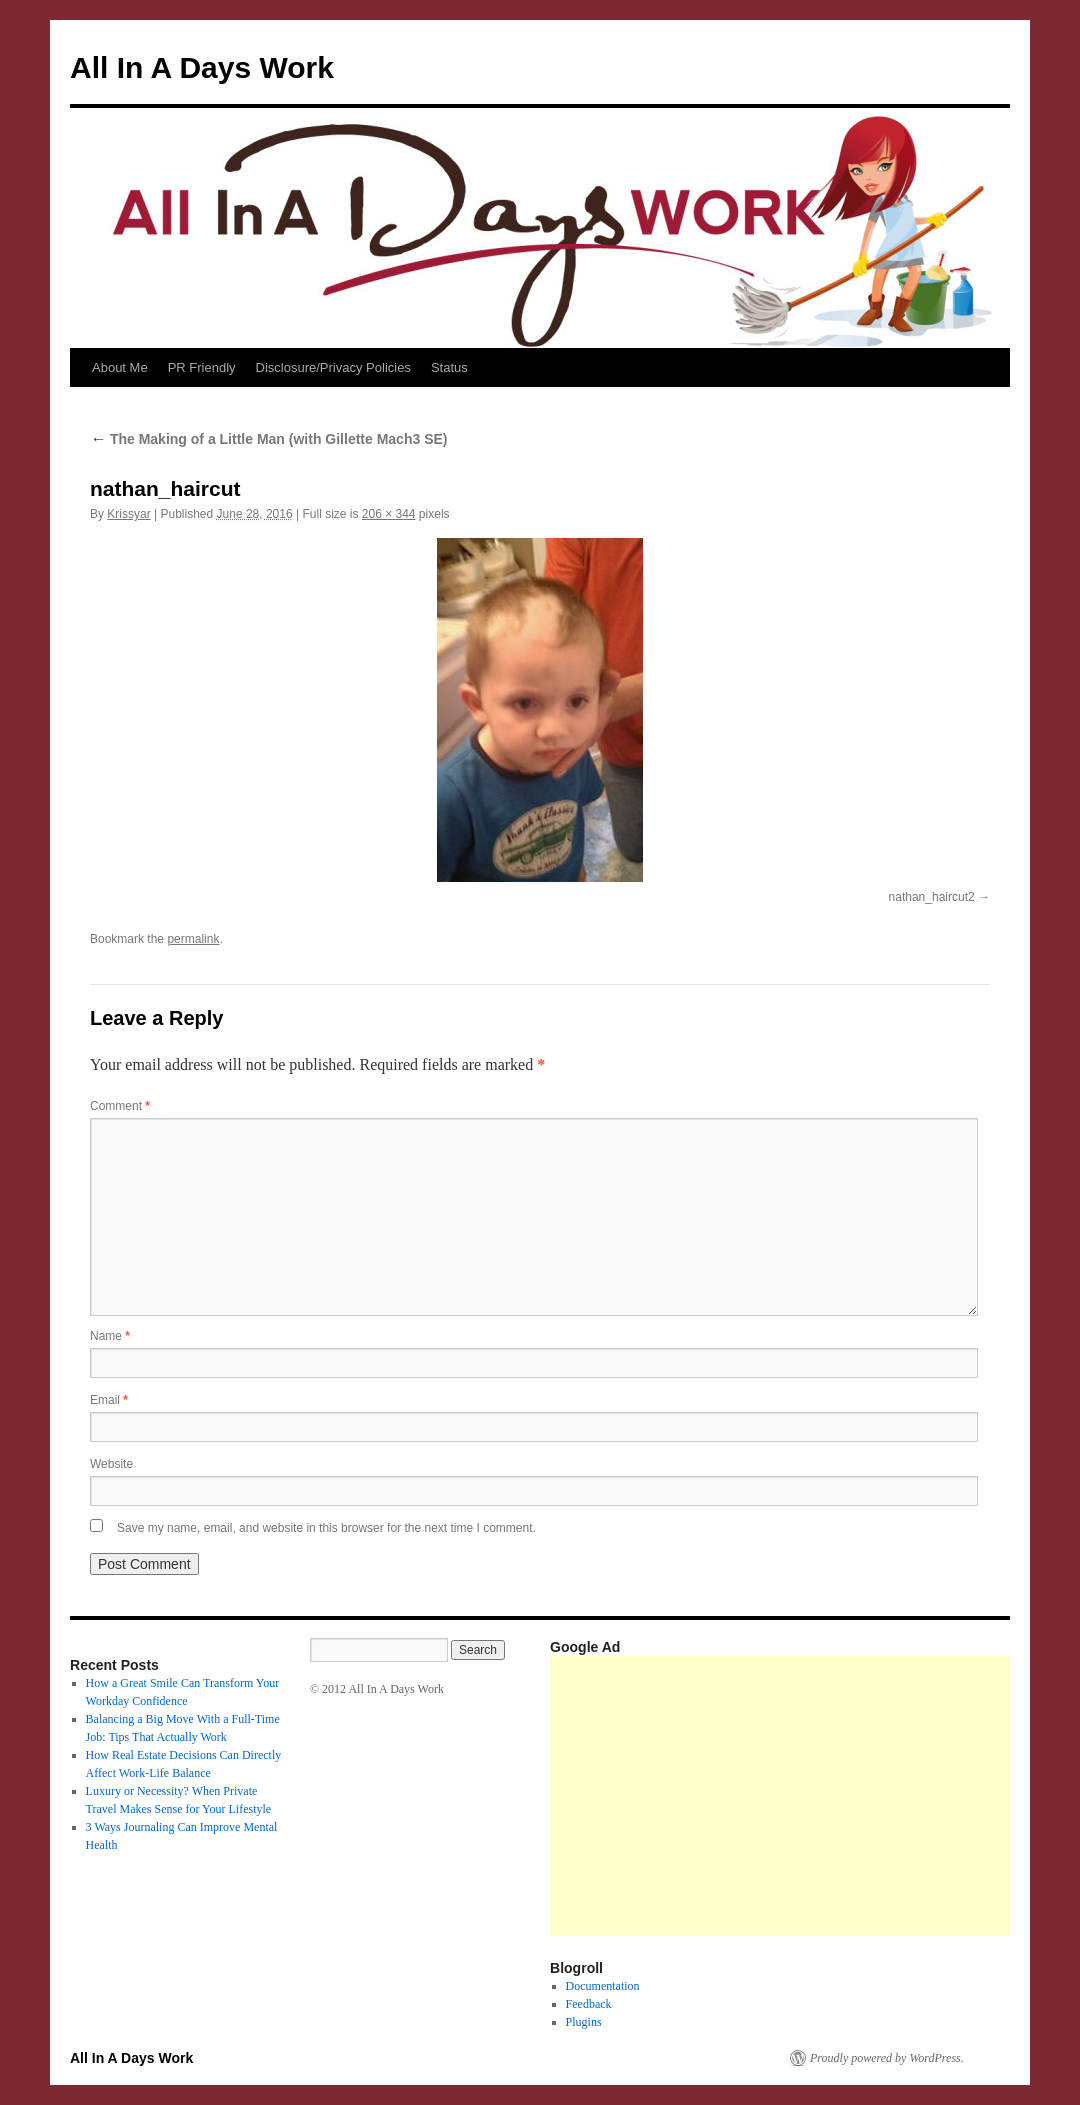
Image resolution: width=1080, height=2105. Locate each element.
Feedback (589, 2004)
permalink (193, 939)
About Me (120, 367)
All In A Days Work (202, 67)
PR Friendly (202, 367)
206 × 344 (389, 514)
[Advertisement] (815, 1796)
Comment (120, 1106)
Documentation (603, 1986)
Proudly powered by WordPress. (887, 2058)
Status (449, 367)
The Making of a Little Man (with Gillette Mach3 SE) (268, 439)
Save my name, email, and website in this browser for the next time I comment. (326, 1528)
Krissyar (128, 514)
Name (110, 1336)
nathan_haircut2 (932, 897)
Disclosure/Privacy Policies (333, 367)
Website (111, 1464)
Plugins (584, 2022)
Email (109, 1400)
